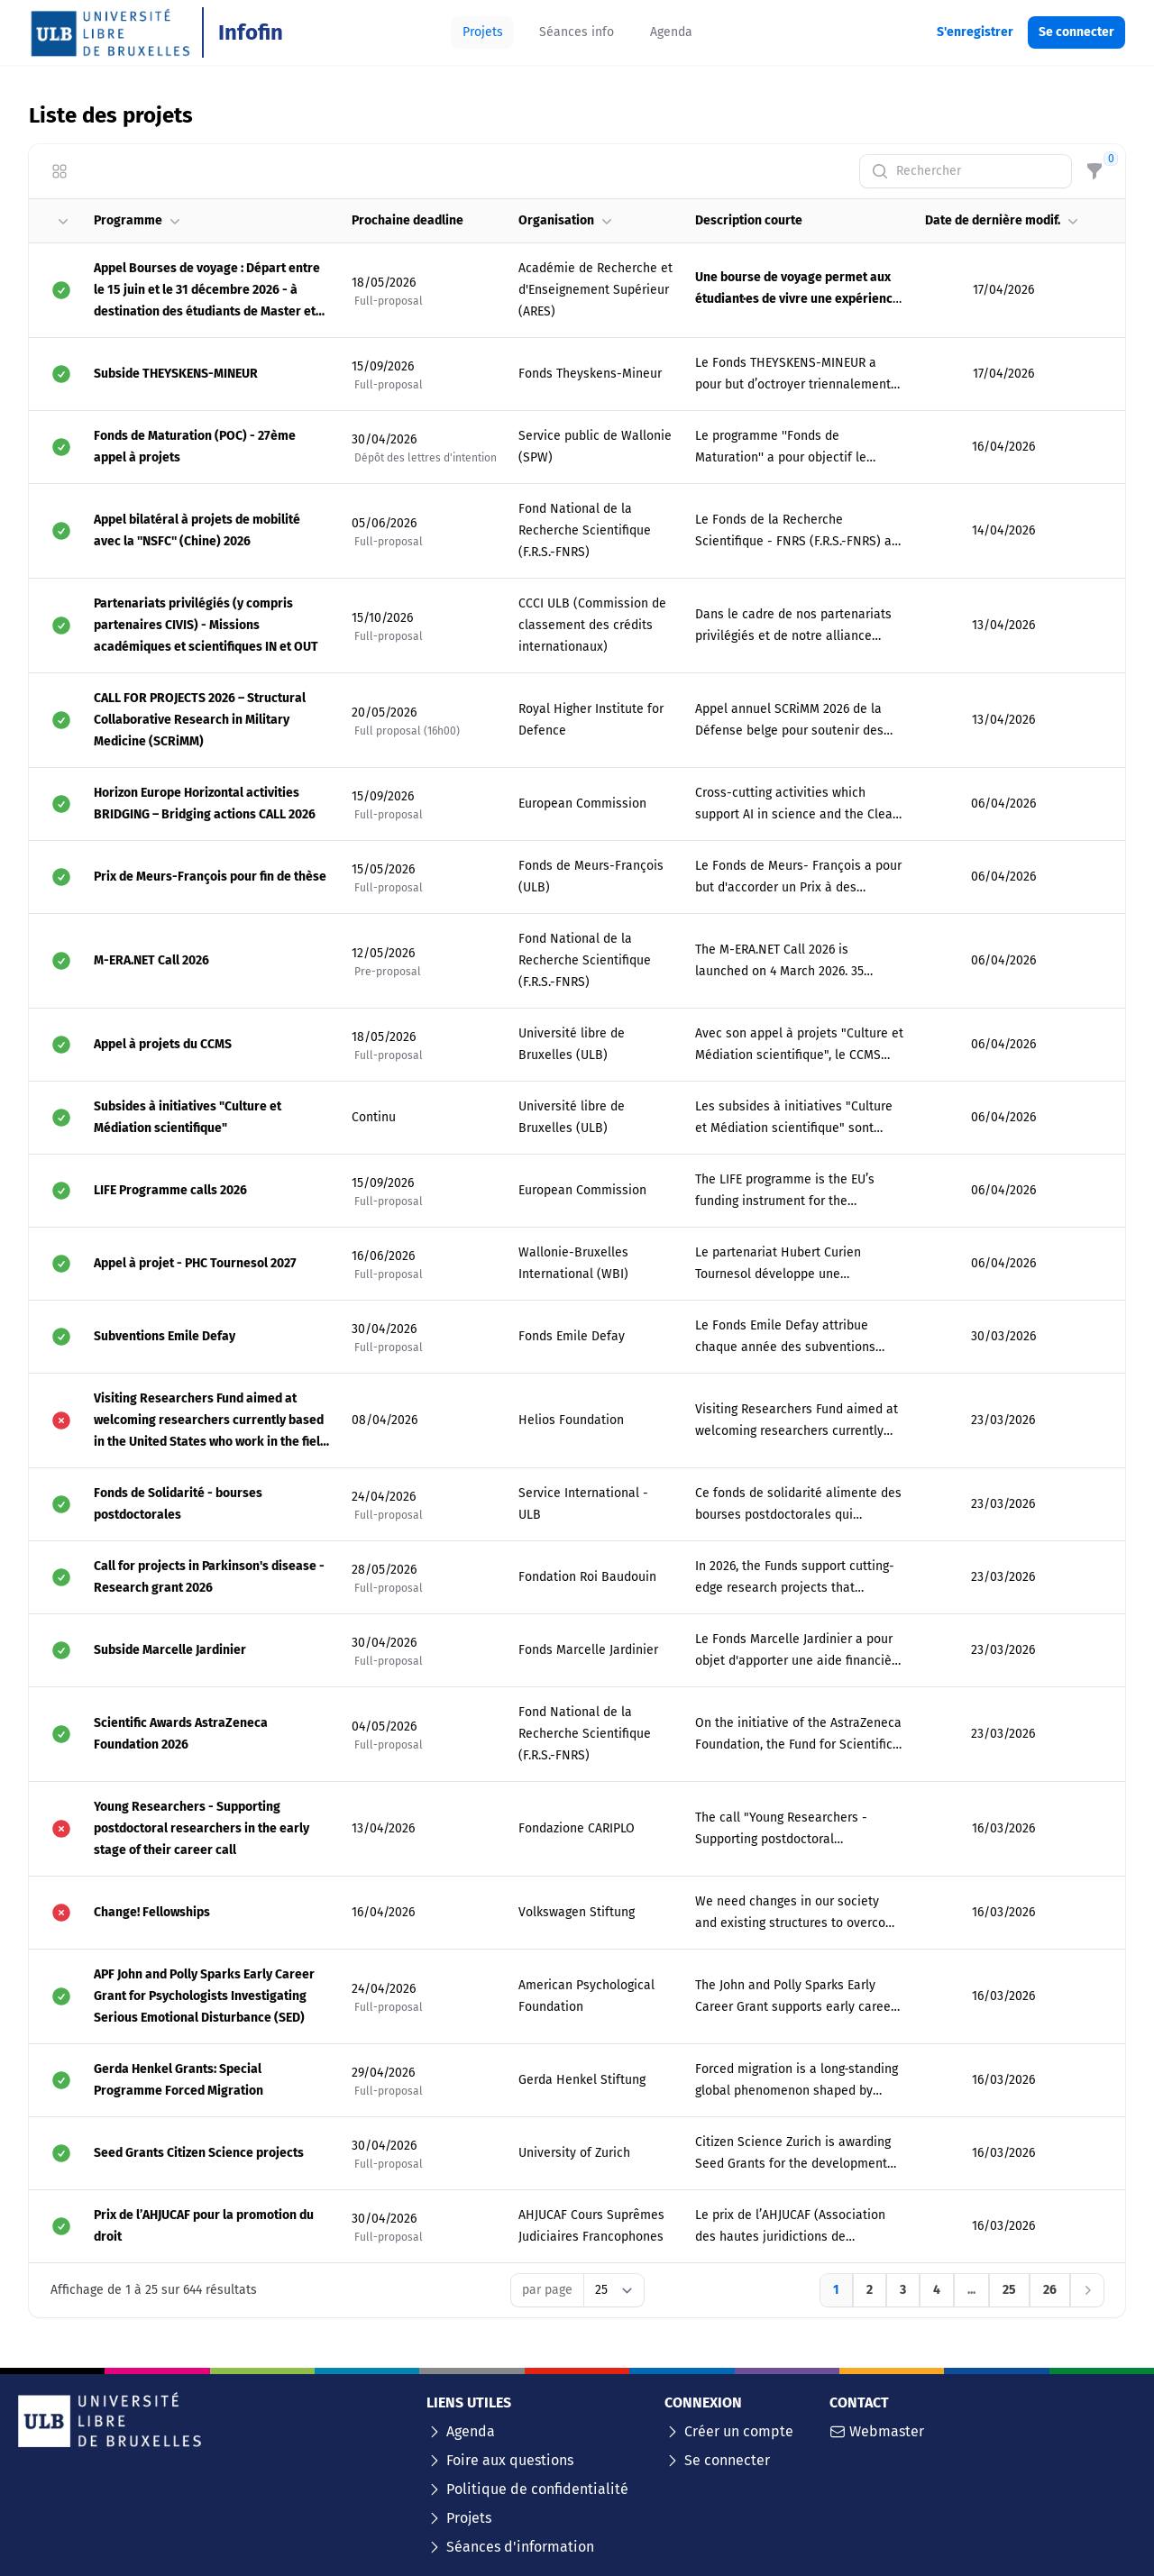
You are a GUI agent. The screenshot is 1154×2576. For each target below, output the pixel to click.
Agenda (470, 2431)
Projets (468, 2517)
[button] (61, 221)
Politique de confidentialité (537, 2489)
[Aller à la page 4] (936, 2290)
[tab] (483, 32)
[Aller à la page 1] (836, 2290)
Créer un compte (738, 2431)
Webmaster (886, 2431)
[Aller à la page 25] (1009, 2290)
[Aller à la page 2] (869, 2290)
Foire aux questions (509, 2460)
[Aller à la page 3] (903, 2290)
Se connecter (727, 2460)
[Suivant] (1087, 2290)
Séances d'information (520, 2546)
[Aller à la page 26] (1049, 2290)
